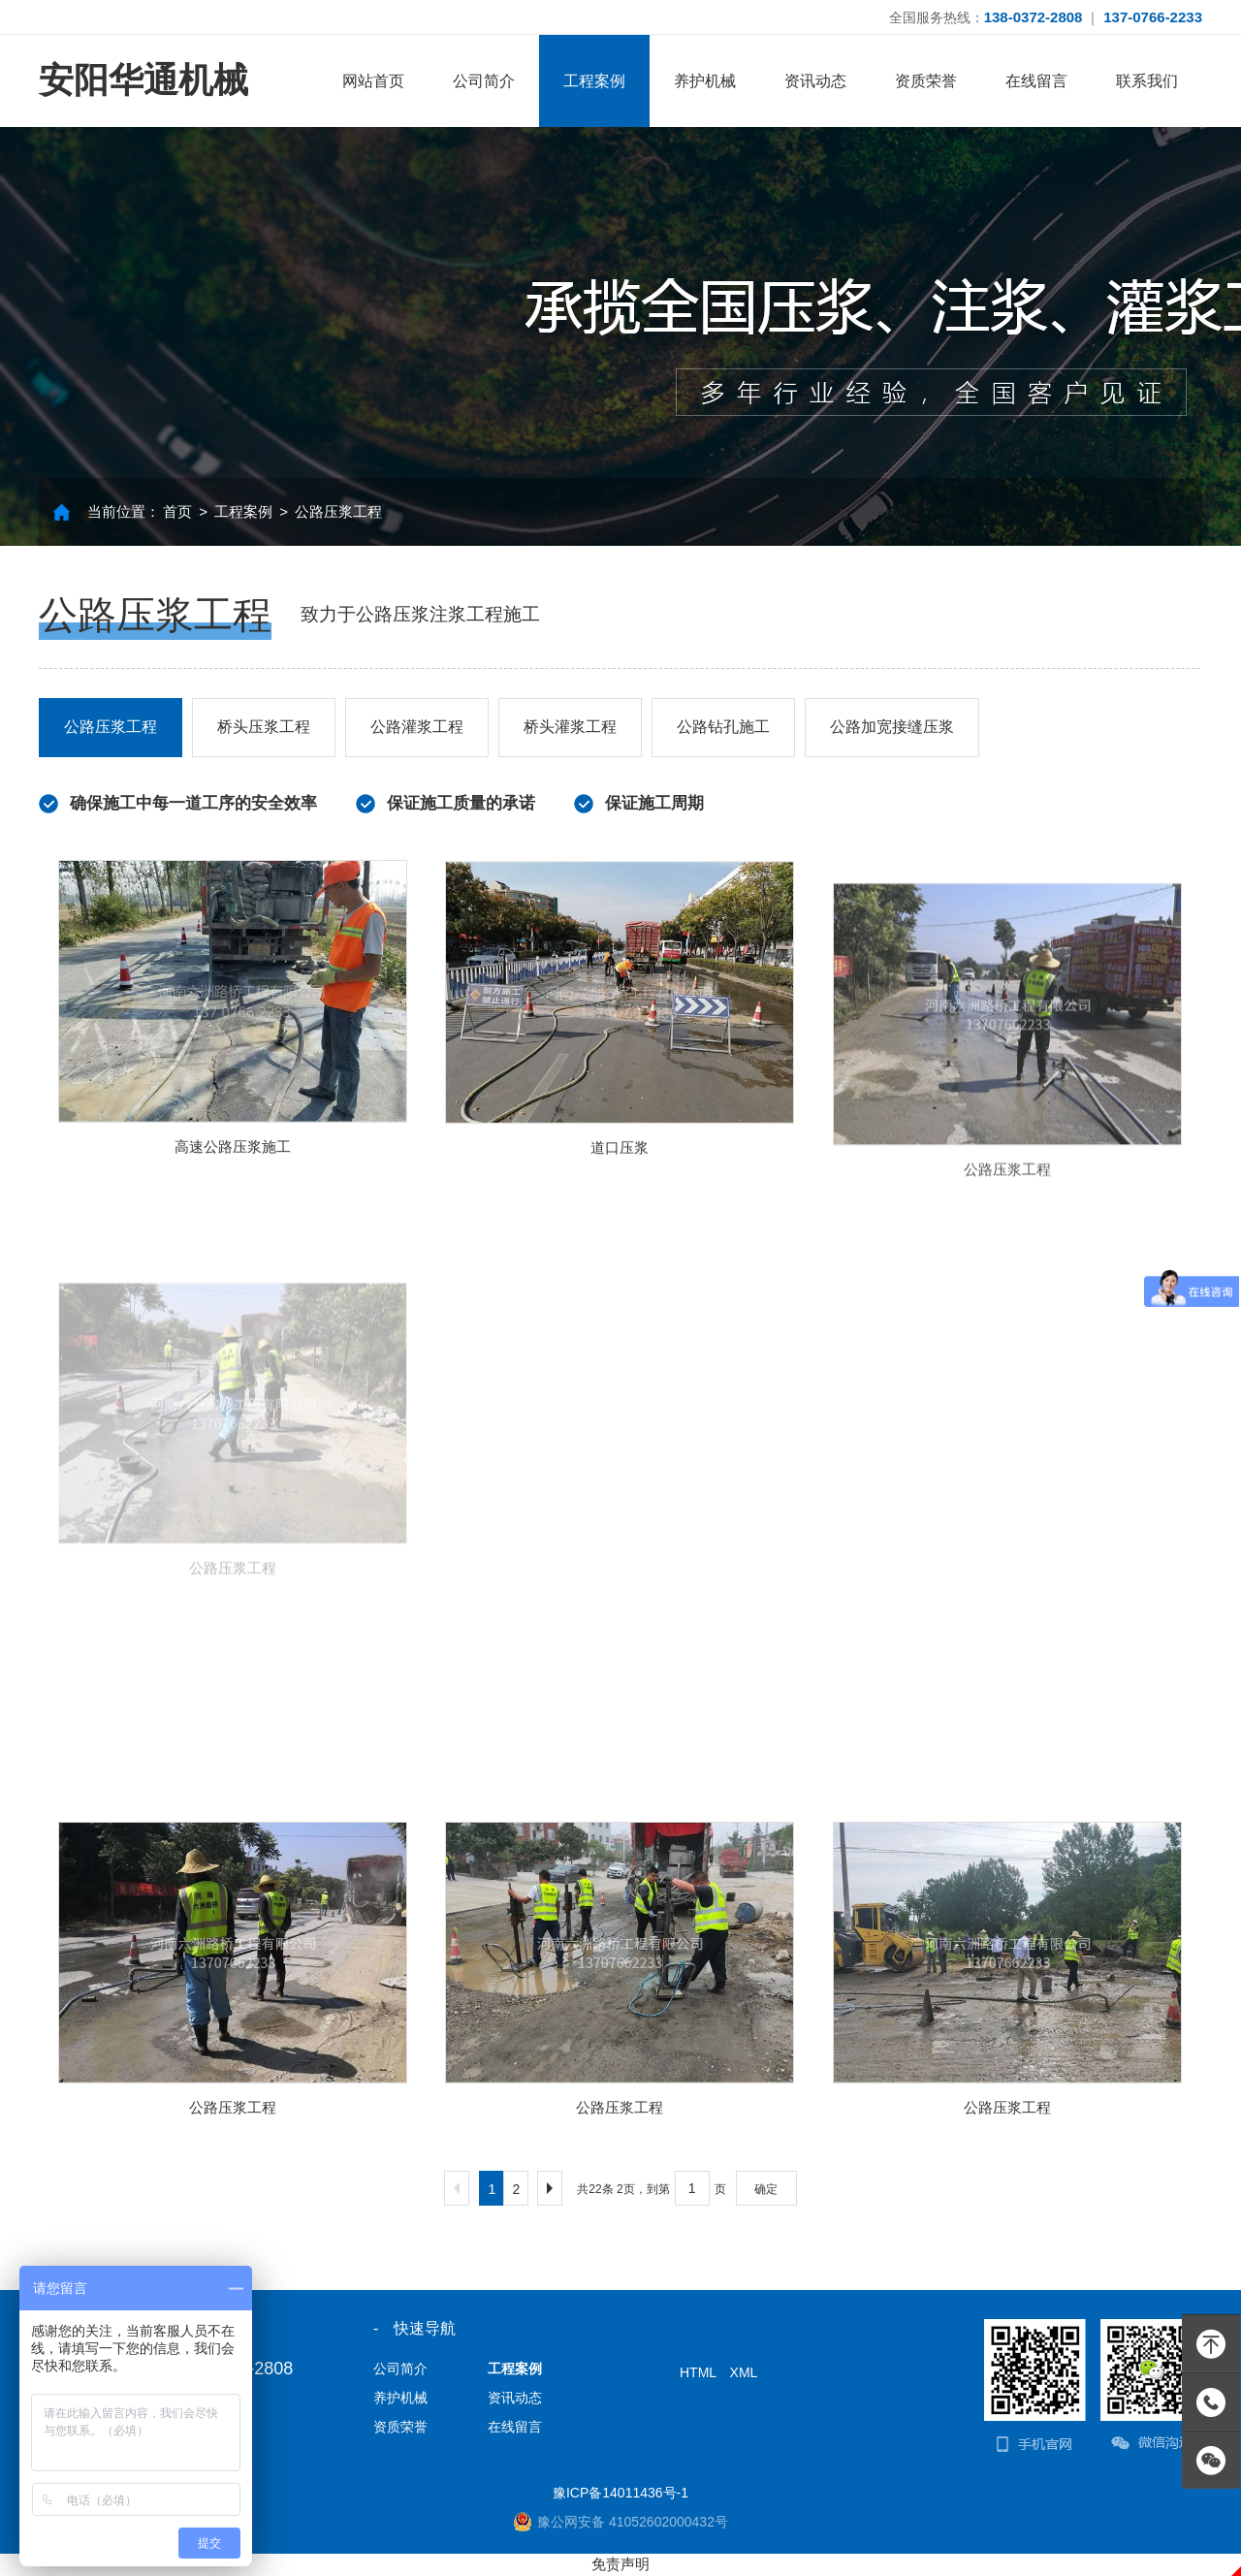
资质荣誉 (926, 81)
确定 (766, 2189)
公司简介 (484, 81)
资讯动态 (815, 81)
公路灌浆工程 (416, 726)
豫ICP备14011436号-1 (620, 2492)
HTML (698, 2372)
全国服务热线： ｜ (1045, 17)
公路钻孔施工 (723, 726)
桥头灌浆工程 (570, 726)
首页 (177, 511)
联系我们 (1147, 81)
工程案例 (594, 81)
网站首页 (373, 81)
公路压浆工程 (338, 511)
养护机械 (705, 81)
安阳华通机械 (143, 80)
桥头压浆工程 (263, 726)
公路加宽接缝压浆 (892, 726)
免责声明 (620, 2564)
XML (744, 2372)
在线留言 (1036, 81)
